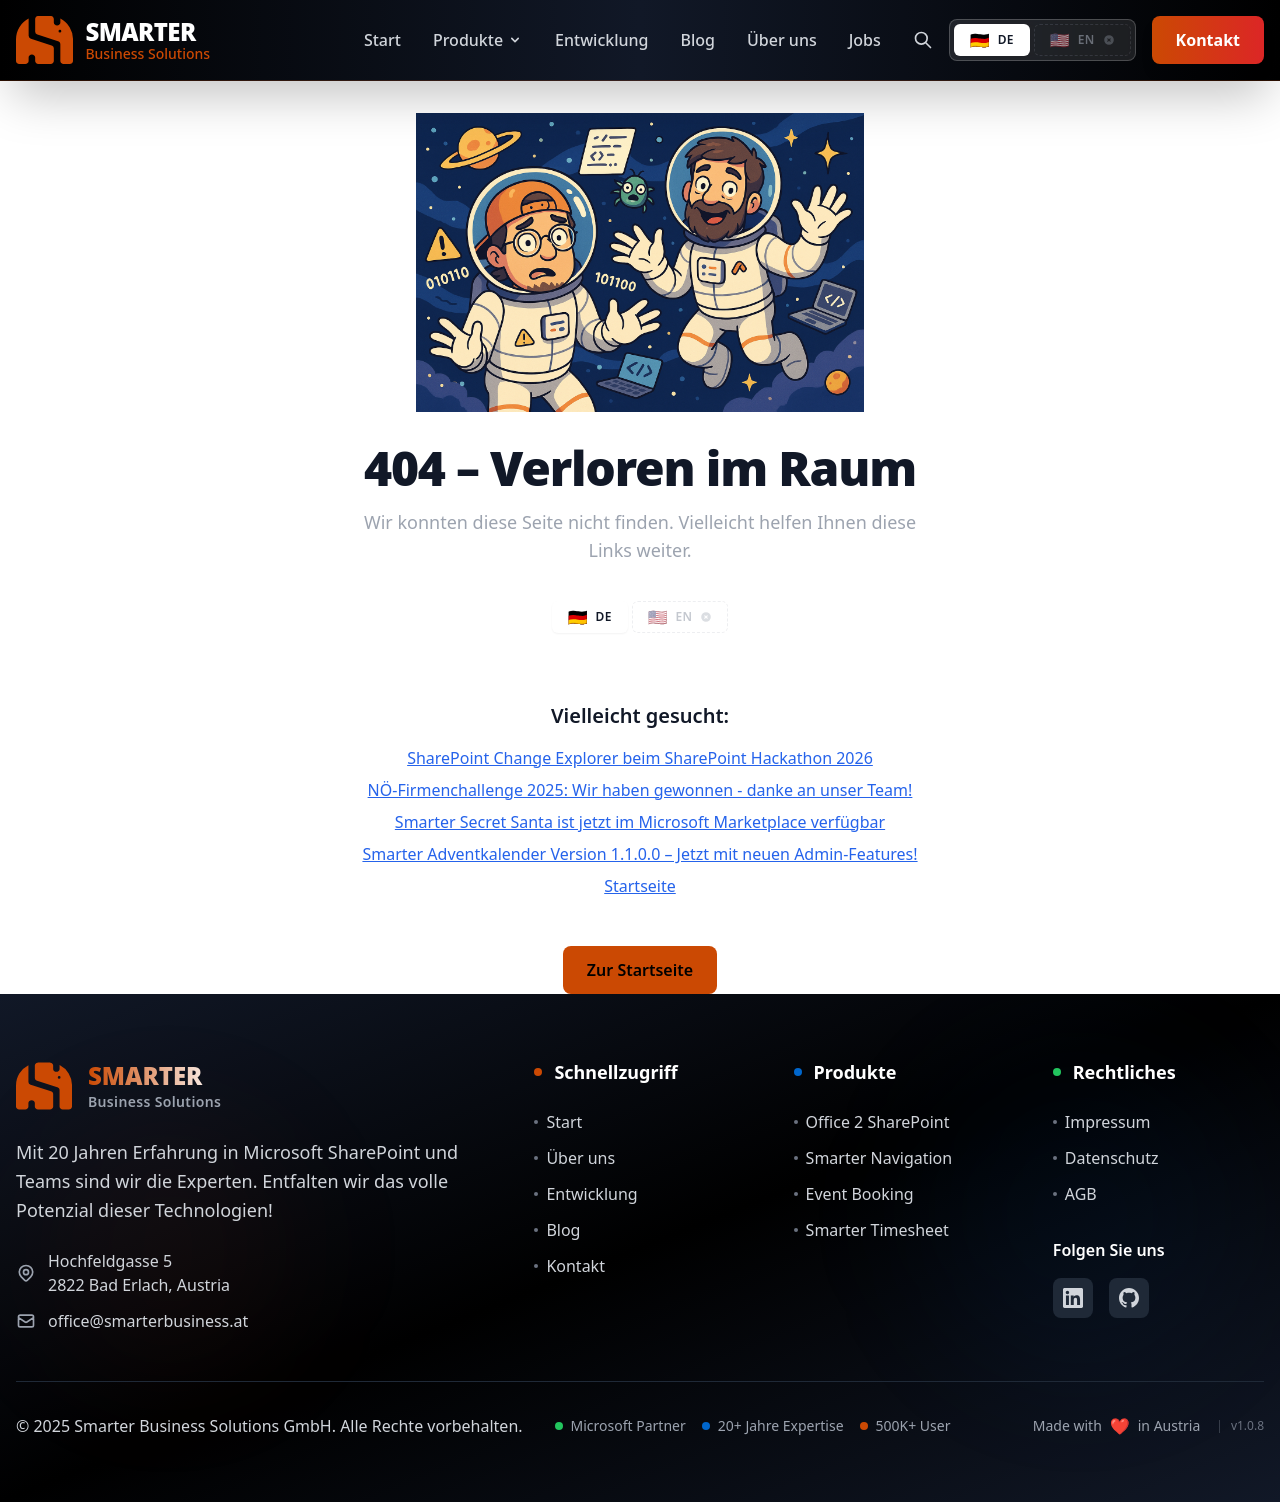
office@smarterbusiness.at (148, 1321)
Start (382, 40)
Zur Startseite (640, 970)
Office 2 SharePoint (872, 1122)
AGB (1075, 1194)
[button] (1082, 40)
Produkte (478, 40)
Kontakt (1208, 40)
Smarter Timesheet (871, 1230)
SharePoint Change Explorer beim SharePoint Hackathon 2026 (640, 758)
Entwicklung (601, 40)
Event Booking (854, 1194)
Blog (698, 40)
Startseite (640, 886)
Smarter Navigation (873, 1158)
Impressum (1102, 1122)
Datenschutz (1106, 1158)
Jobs (865, 40)
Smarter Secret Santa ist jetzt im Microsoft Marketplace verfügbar (640, 822)
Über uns (782, 40)
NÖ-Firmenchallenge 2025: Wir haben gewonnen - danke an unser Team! (640, 790)
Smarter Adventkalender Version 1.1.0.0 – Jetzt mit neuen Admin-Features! (639, 854)
